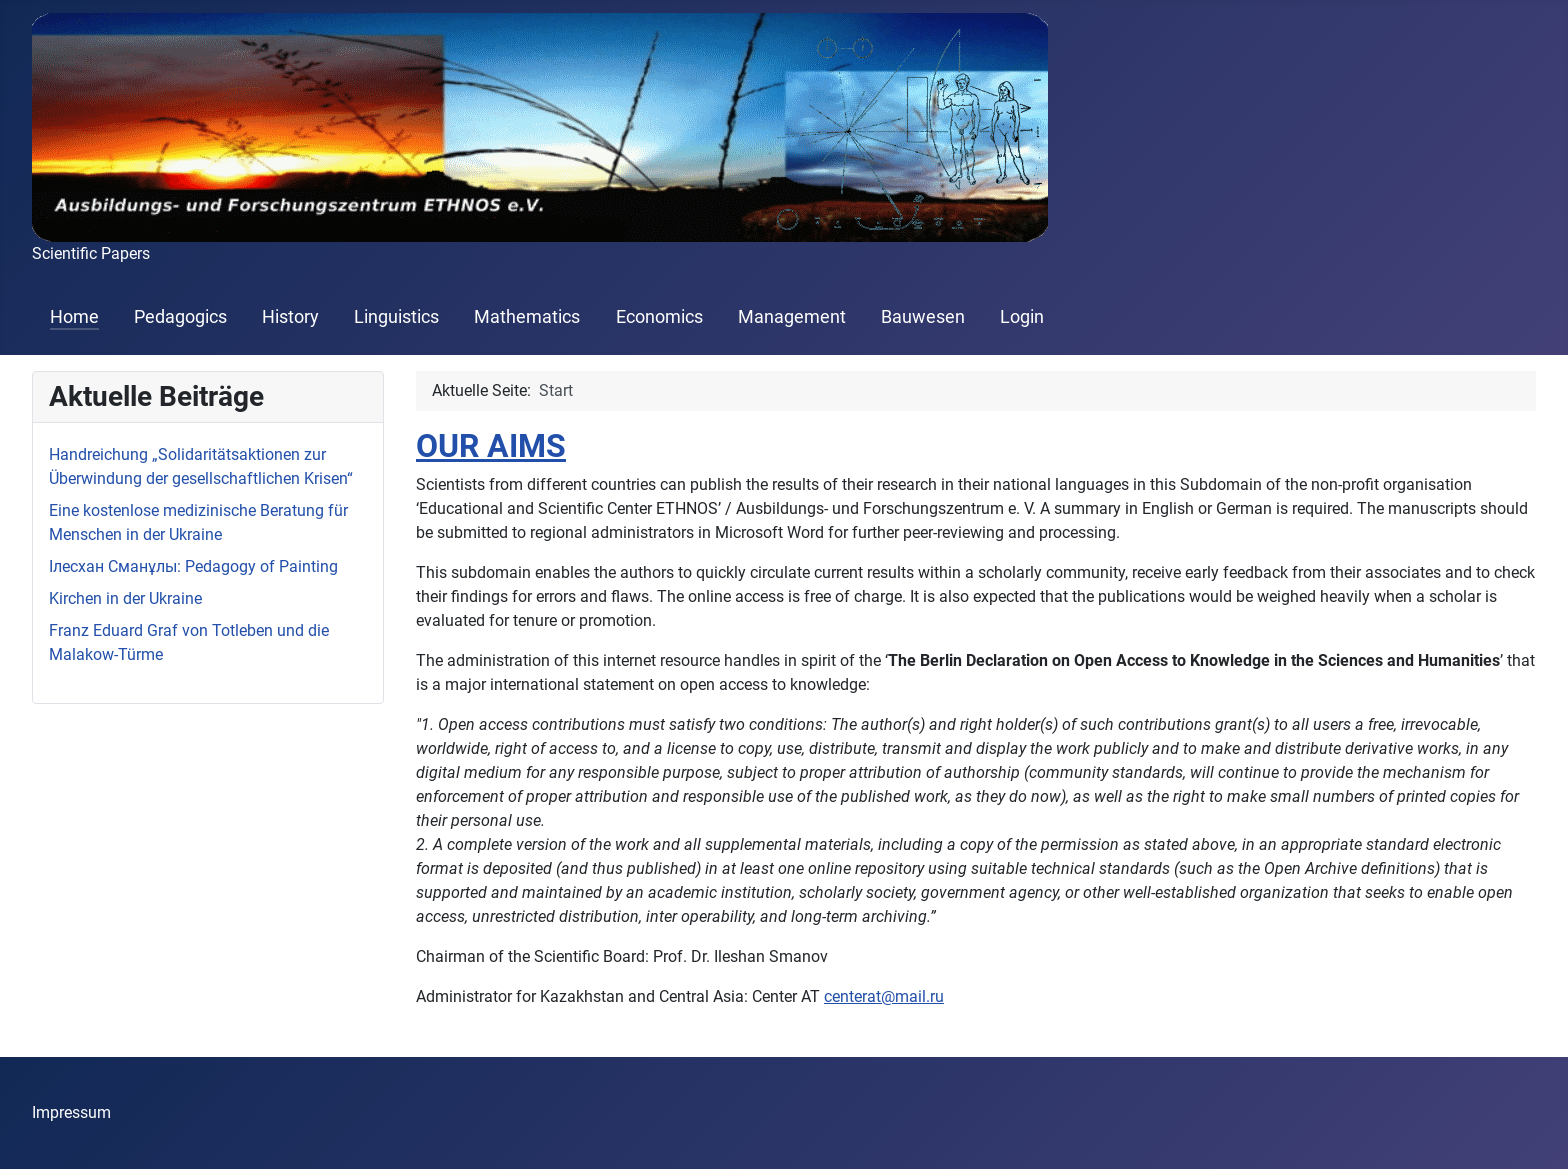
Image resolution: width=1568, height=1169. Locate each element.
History (290, 317)
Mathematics (527, 317)
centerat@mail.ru (884, 996)
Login (1022, 317)
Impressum (71, 1112)
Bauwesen (923, 317)
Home (74, 317)
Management (792, 317)
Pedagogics (180, 317)
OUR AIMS (491, 446)
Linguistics (396, 317)
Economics (659, 317)
